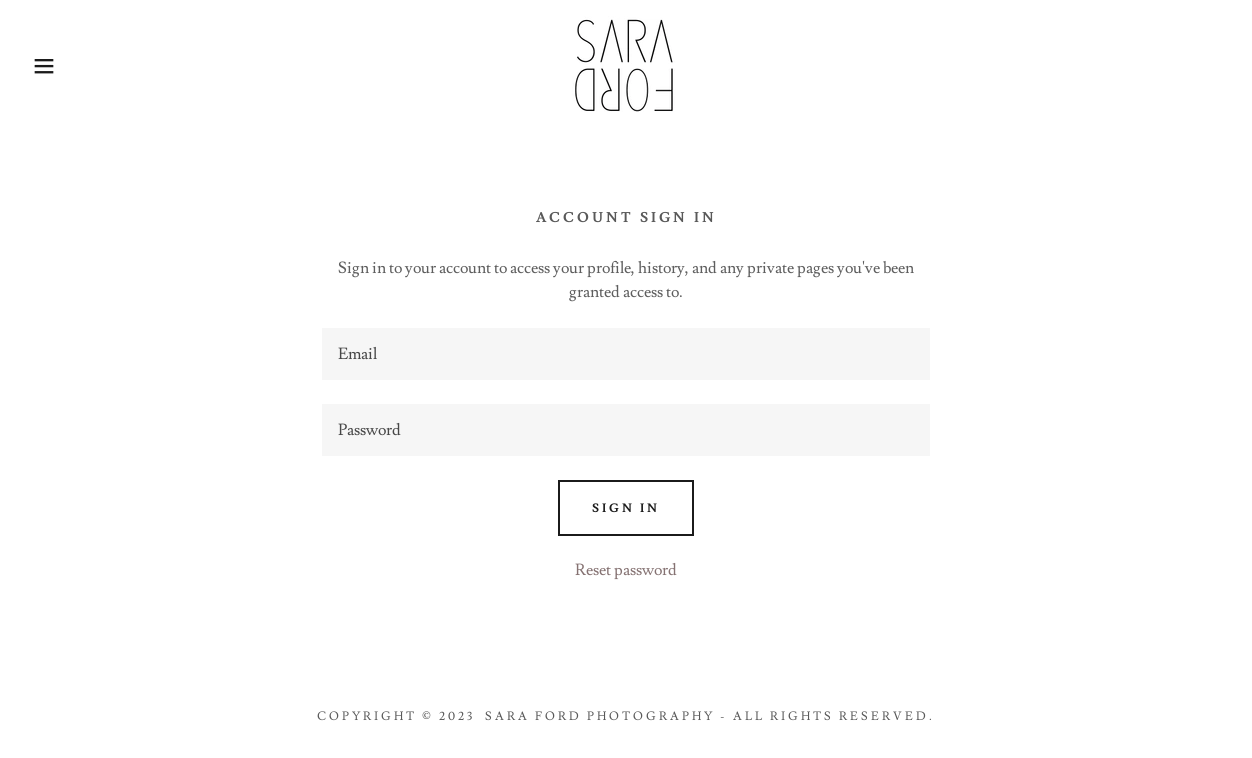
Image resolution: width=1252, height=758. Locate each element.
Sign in (626, 508)
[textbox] (626, 354)
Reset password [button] (626, 570)
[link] (626, 62)
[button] (62, 66)
